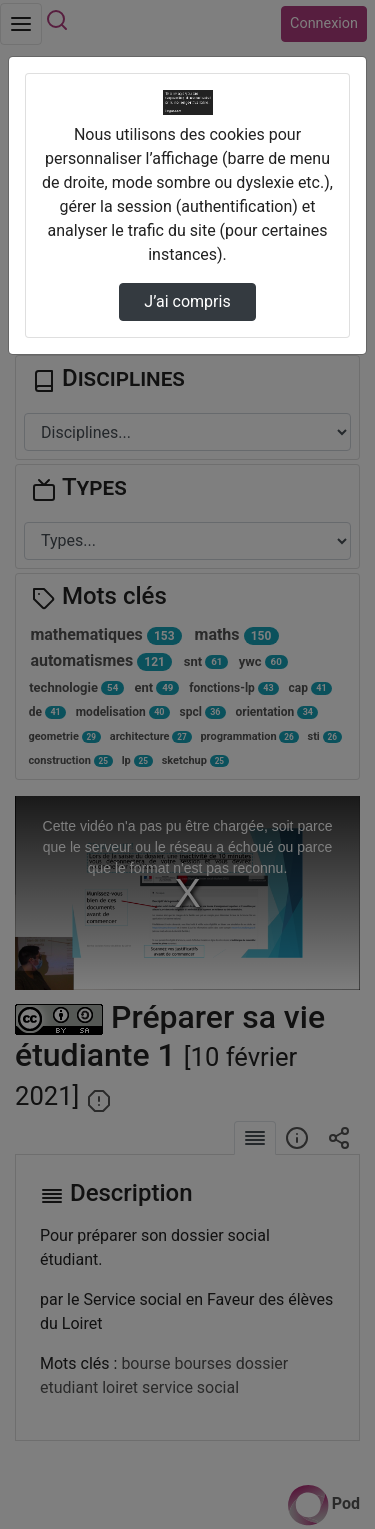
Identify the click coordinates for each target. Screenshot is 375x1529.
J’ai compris (187, 301)
